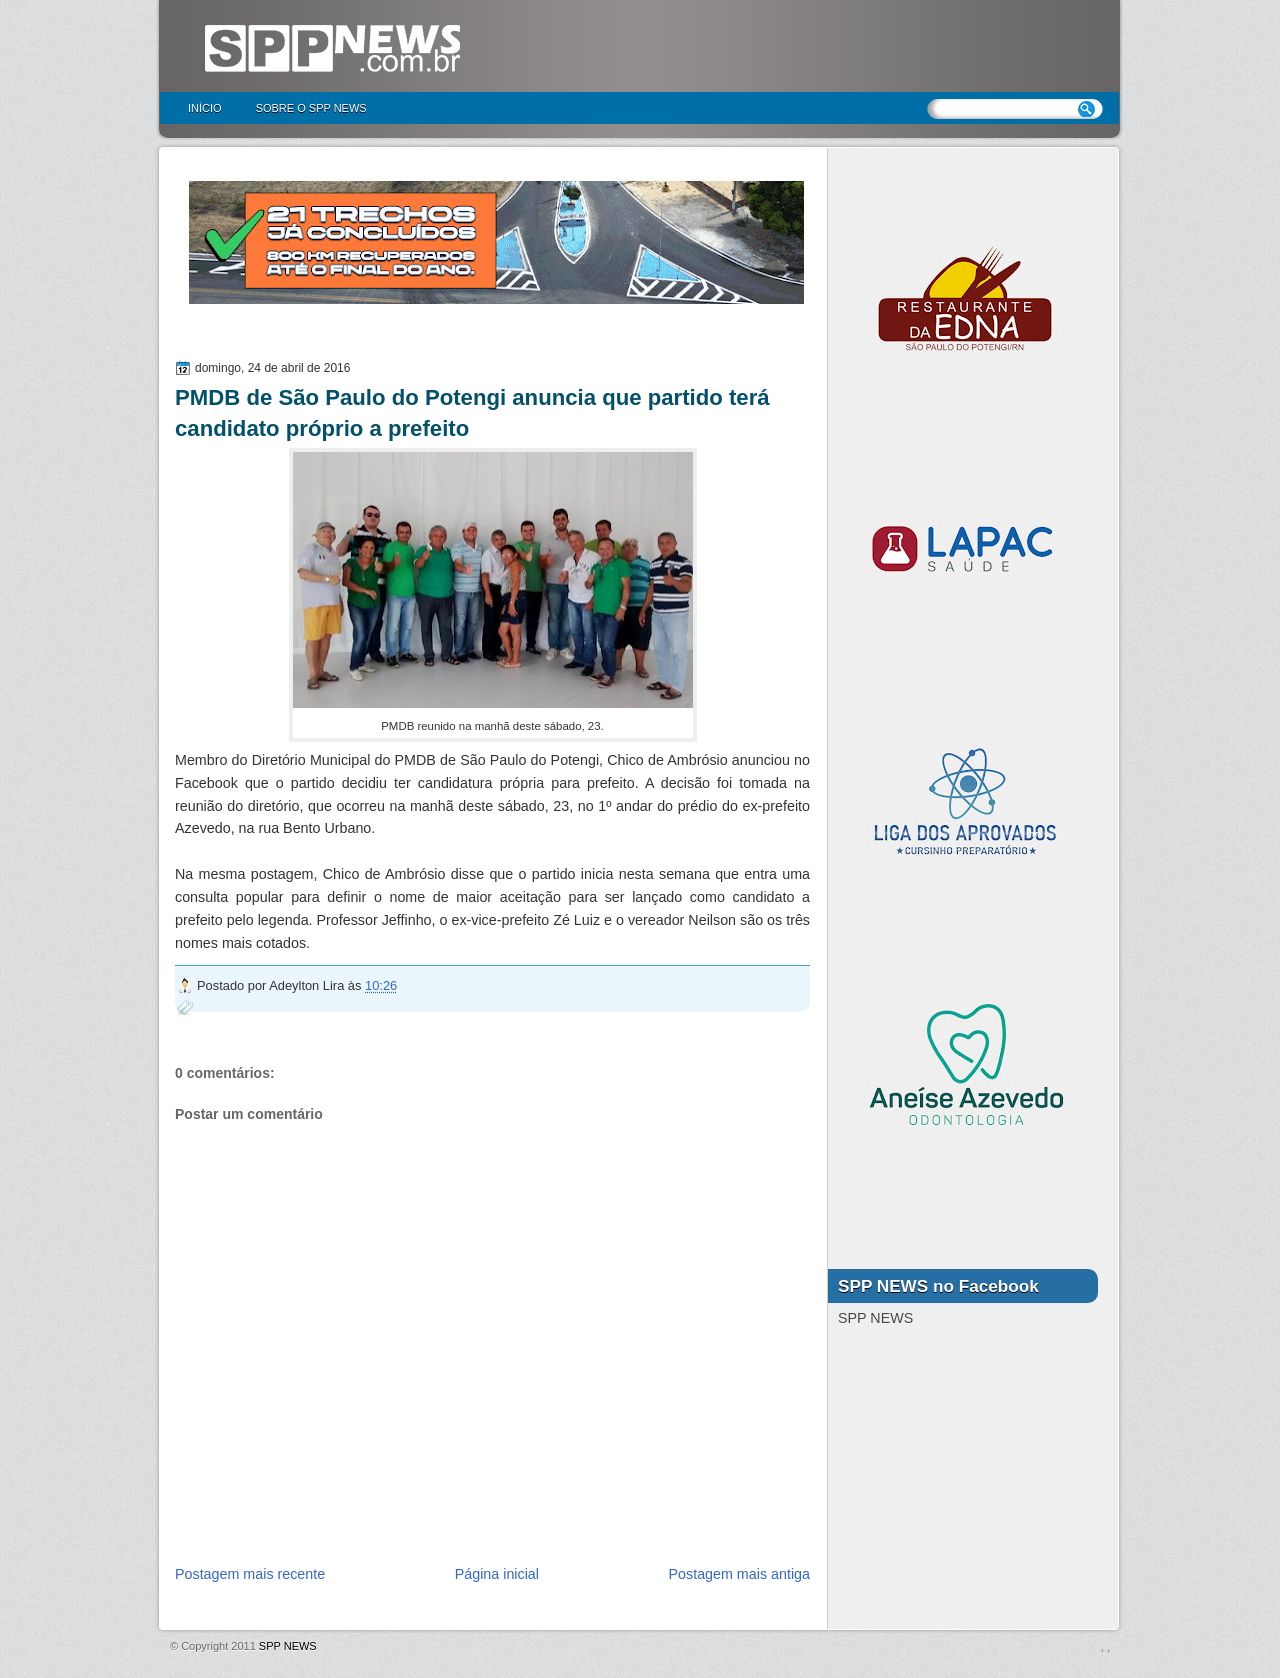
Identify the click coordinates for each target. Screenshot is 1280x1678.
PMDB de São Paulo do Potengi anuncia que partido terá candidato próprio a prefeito (472, 413)
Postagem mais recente (250, 1574)
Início (205, 108)
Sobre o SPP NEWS (311, 108)
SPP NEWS (288, 1646)
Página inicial (497, 1574)
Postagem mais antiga (739, 1574)
